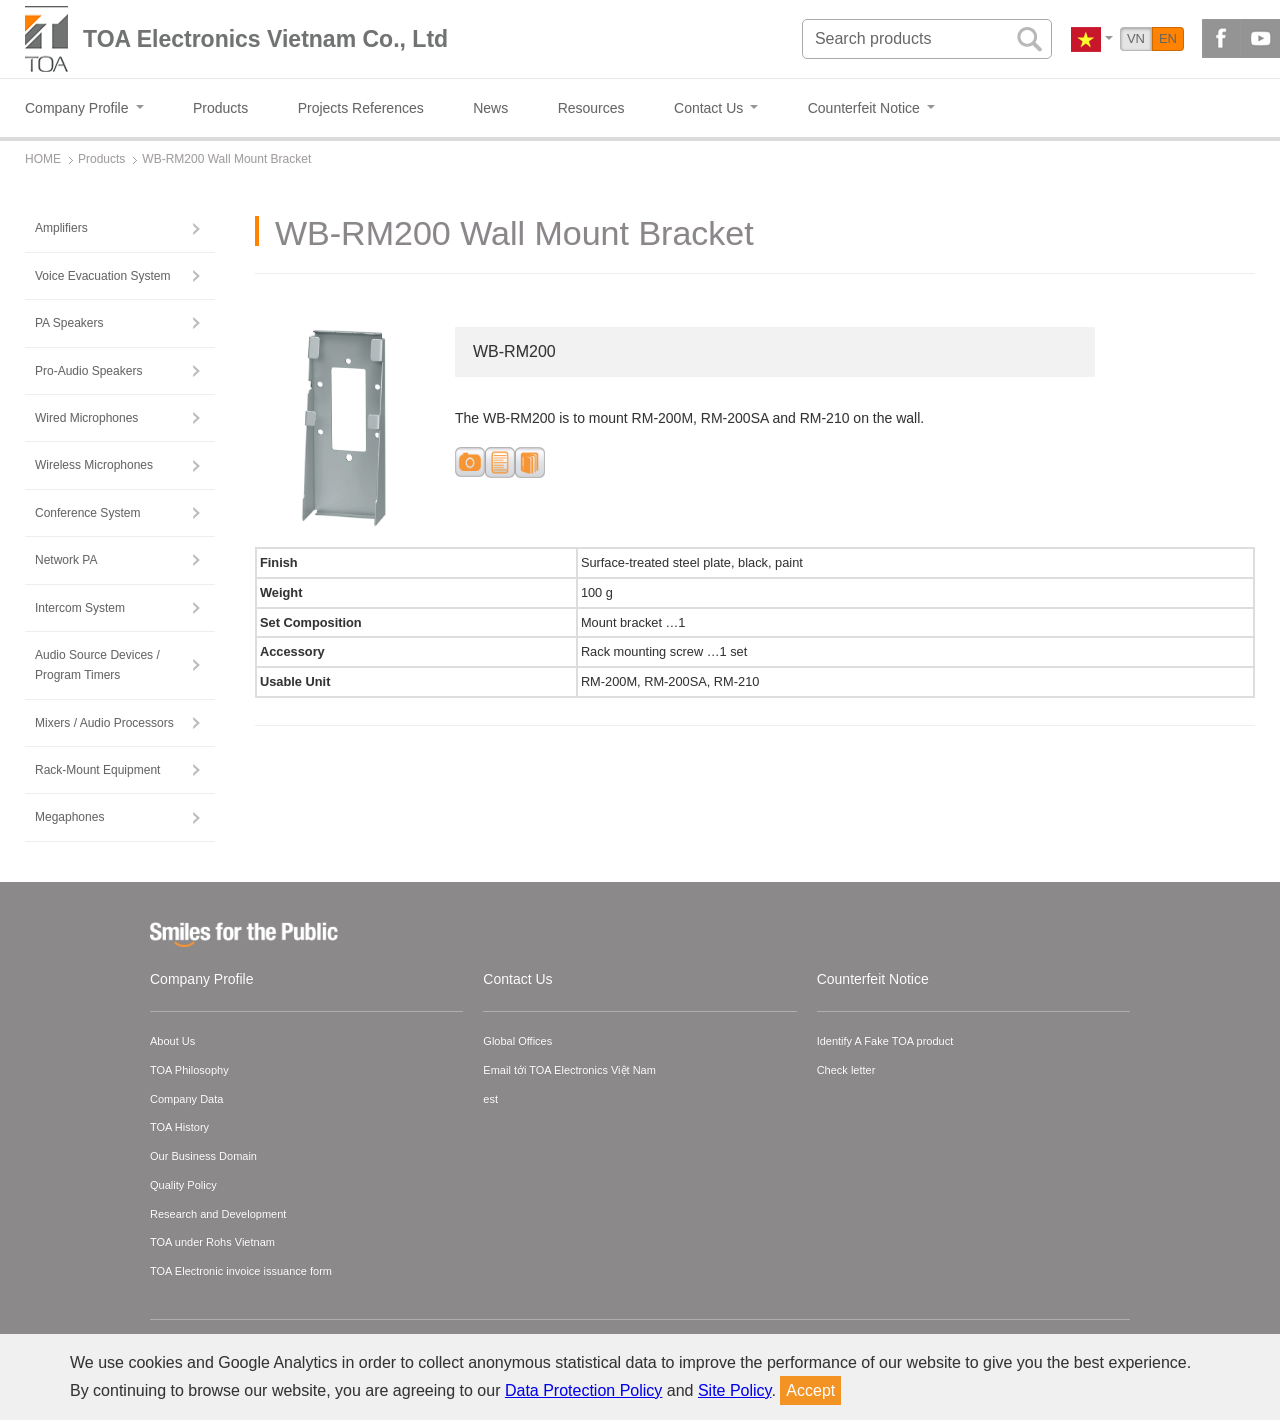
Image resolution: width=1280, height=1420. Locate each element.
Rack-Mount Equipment (97, 770)
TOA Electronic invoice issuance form (241, 1271)
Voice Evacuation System (102, 276)
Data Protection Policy (583, 1390)
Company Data (186, 1099)
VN (1136, 38)
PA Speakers (69, 323)
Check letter (846, 1070)
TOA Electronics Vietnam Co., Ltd (265, 39)
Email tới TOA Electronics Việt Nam (569, 1070)
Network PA (66, 560)
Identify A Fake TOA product (885, 1041)
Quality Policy (183, 1185)
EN (1168, 38)
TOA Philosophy (189, 1070)
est (490, 1099)
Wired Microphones (86, 418)
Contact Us (517, 979)
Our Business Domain (203, 1156)
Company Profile (202, 979)
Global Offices (517, 1041)
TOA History (179, 1127)
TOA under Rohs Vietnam (212, 1242)
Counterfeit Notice (873, 979)
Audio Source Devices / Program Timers (97, 665)
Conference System (87, 513)
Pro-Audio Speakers (88, 371)
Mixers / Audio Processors (104, 723)
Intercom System (80, 608)
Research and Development (218, 1214)
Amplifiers (61, 228)
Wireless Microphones (94, 465)
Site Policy (735, 1390)
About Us (172, 1041)
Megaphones (69, 817)
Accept (810, 1390)
